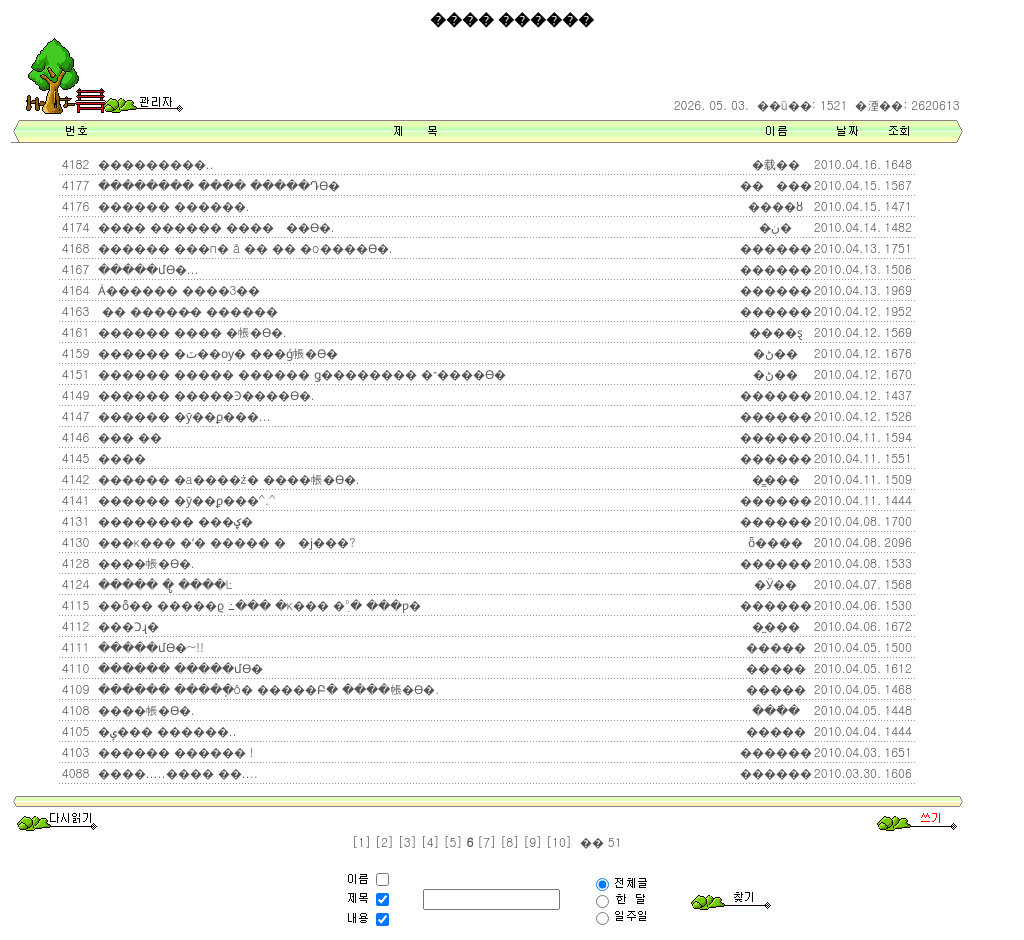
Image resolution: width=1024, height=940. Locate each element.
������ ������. (172, 205)
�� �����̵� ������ (186, 310)
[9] (532, 841)
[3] (407, 841)
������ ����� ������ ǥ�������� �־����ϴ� (300, 373)
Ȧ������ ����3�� (177, 289)
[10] (559, 841)
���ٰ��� (776, 184)
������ (776, 247)
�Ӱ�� (775, 583)
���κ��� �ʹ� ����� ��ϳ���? (225, 541)
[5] (453, 841)
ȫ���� (775, 541)
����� (776, 646)
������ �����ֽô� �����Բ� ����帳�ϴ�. (267, 688)
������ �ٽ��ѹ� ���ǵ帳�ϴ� (216, 352)
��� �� (128, 436)
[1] (361, 841)
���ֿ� (776, 709)
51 (613, 841)
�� (590, 841)
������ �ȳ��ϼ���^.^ (185, 499)
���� (120, 457)
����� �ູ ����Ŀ (163, 583)
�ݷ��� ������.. (165, 730)
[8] (509, 841)
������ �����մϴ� (178, 667)
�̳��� (776, 478)
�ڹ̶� (775, 226)
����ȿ (776, 331)
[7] (486, 841)
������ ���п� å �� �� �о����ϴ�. (243, 247)
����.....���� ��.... (176, 772)
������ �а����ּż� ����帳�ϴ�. (227, 478)
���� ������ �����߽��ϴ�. (214, 226)
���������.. (154, 163)
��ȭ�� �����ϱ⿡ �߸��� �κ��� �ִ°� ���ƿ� (257, 604)
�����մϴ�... (146, 268)
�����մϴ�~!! (149, 646)
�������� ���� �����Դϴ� (217, 184)
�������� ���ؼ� (173, 520)
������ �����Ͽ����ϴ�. (204, 394)
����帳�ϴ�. (144, 562)
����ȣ (775, 205)
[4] (430, 841)
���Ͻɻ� (126, 625)
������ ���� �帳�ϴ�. (190, 331)
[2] (384, 841)
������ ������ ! (174, 751)
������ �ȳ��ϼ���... (182, 415)
